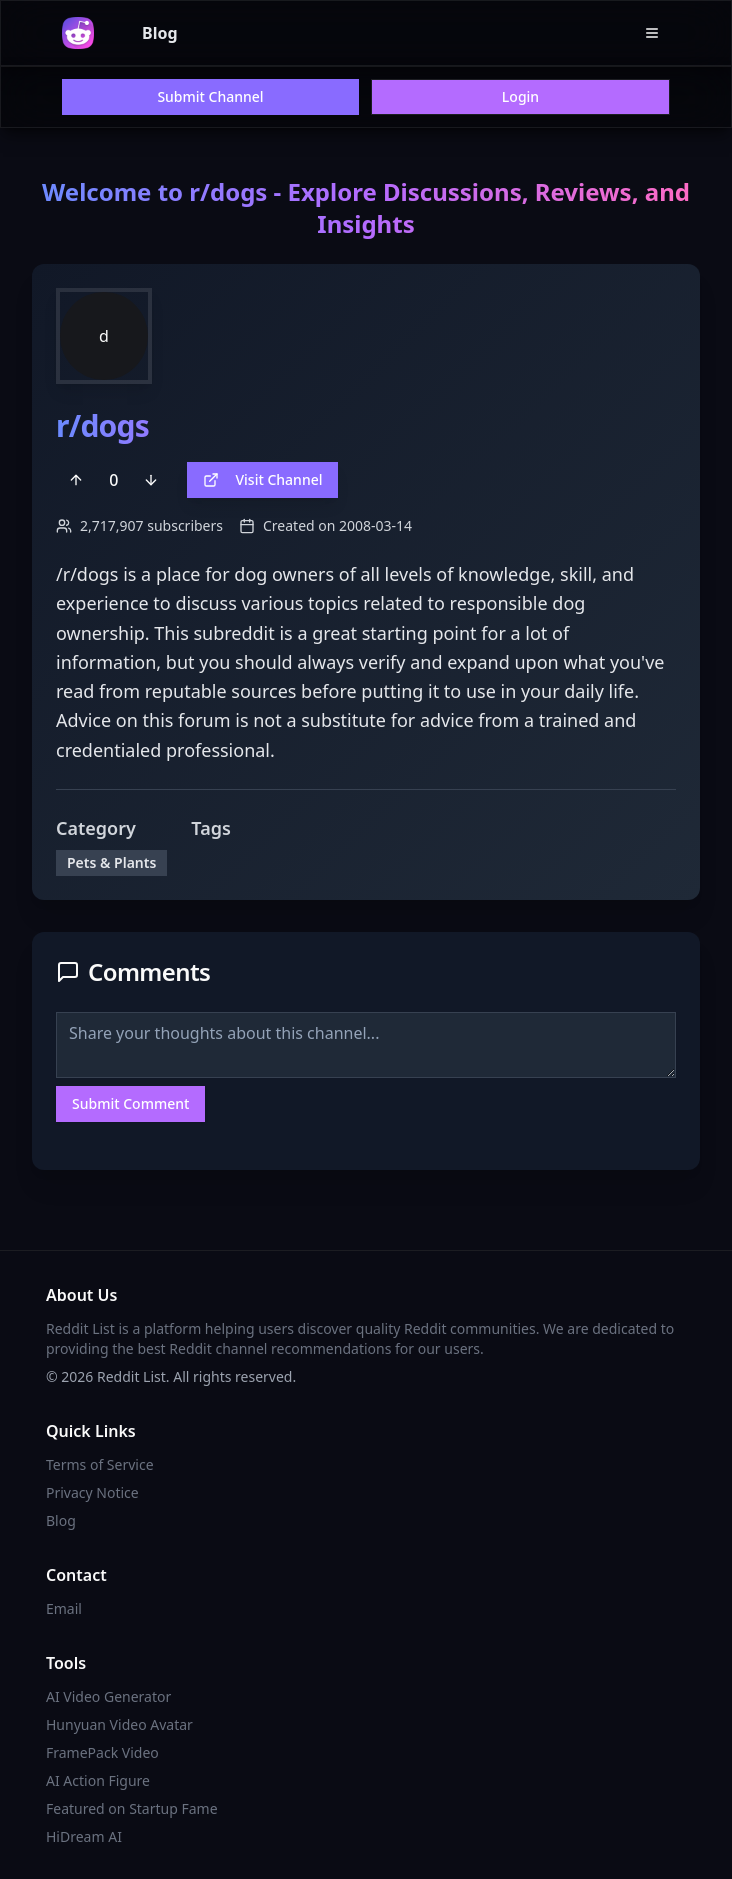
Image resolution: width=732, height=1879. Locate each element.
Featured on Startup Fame (132, 1808)
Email (64, 1608)
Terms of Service (100, 1464)
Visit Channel (262, 479)
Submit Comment (130, 1103)
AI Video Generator (108, 1696)
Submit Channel (210, 96)
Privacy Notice (92, 1492)
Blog (160, 33)
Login (520, 96)
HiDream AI (84, 1836)
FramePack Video (102, 1752)
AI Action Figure (98, 1780)
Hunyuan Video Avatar (119, 1724)
